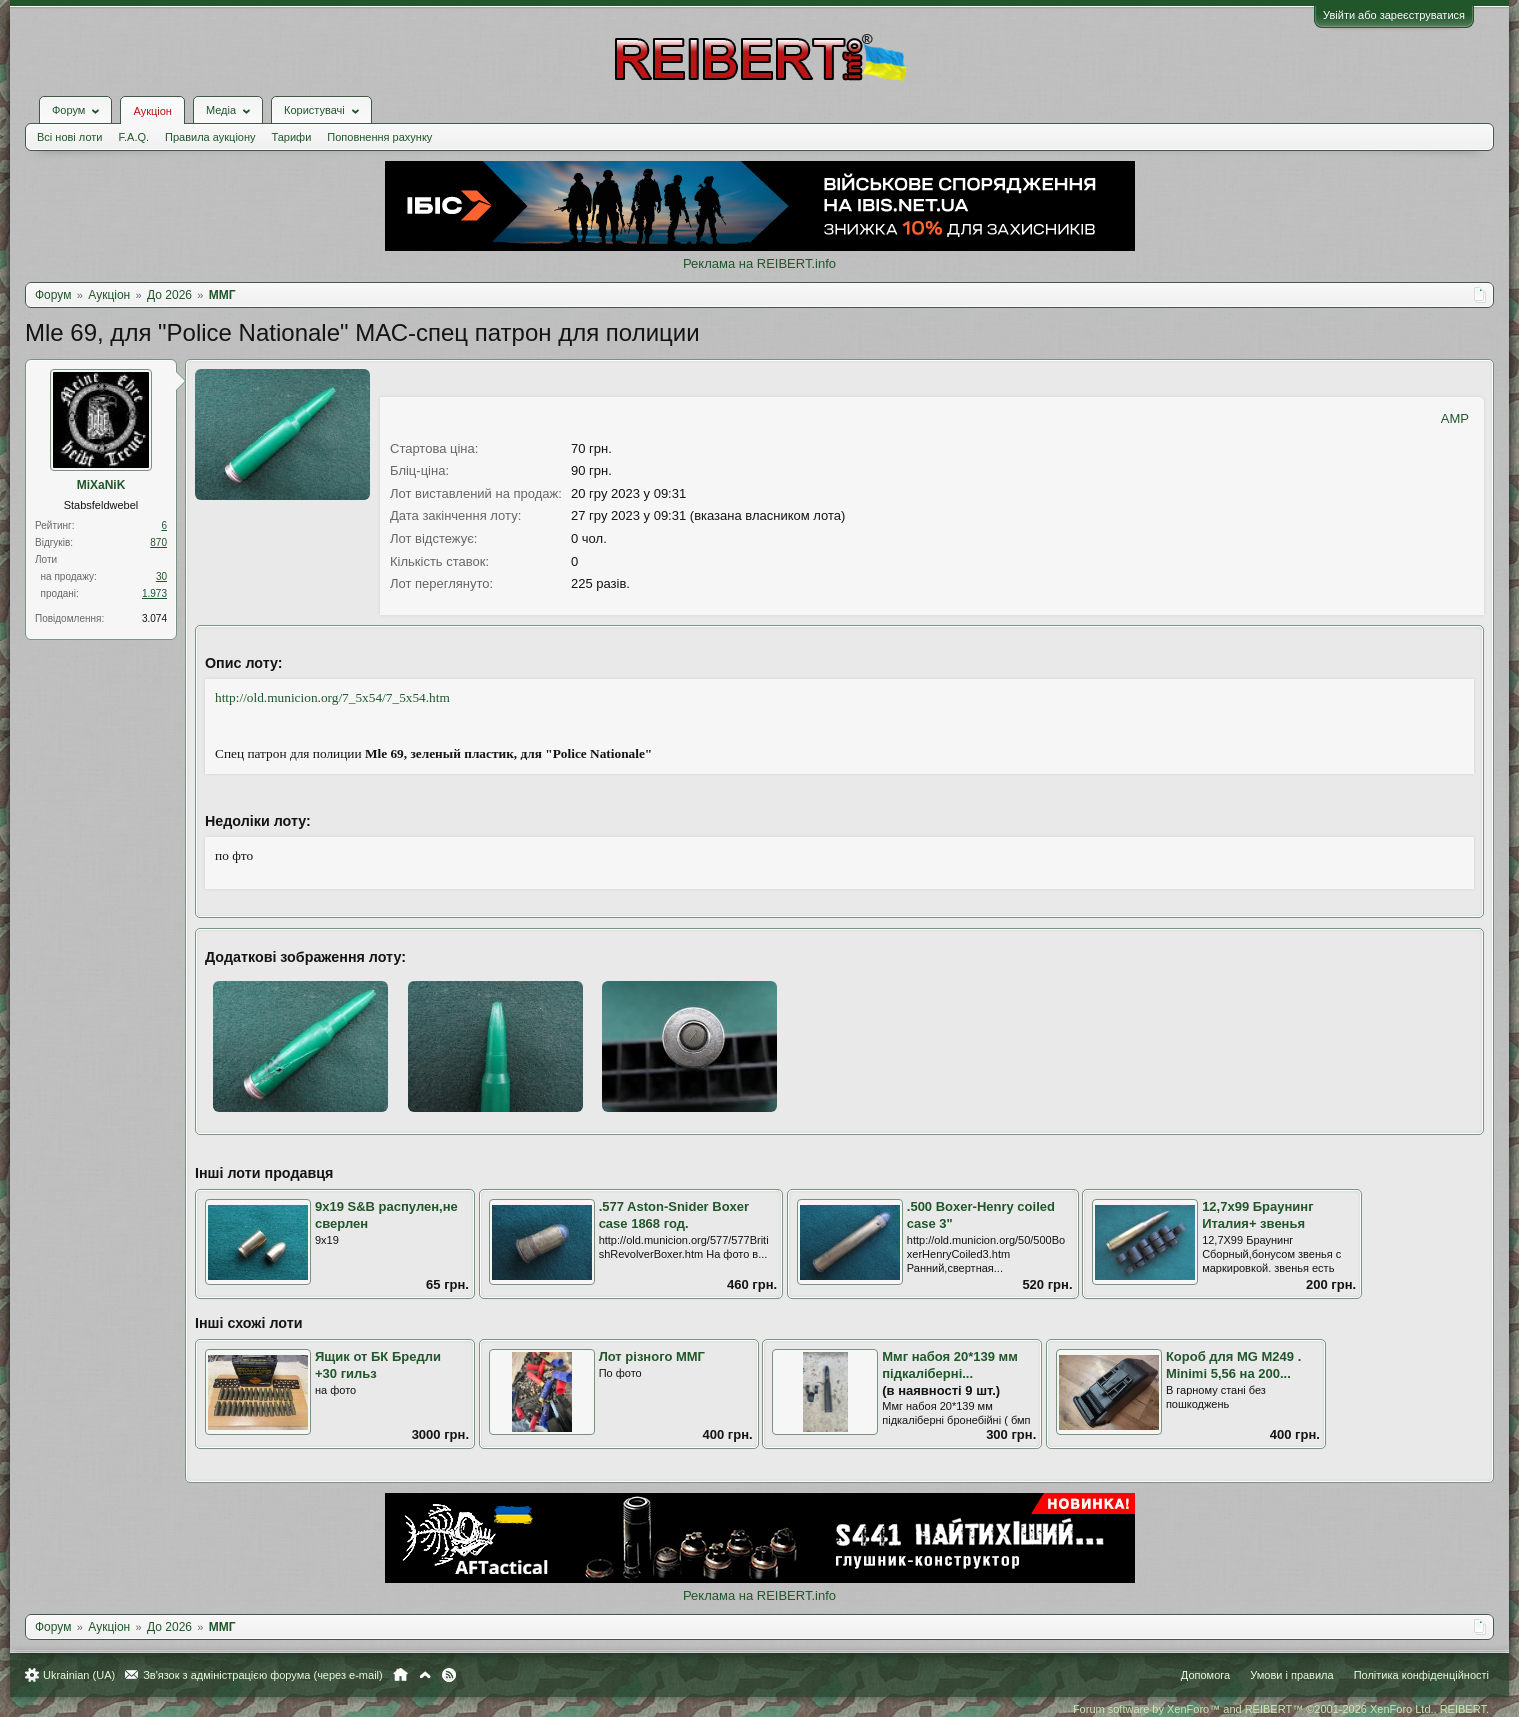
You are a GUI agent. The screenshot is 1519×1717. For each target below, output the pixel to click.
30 (161, 576)
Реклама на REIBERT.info (759, 263)
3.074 (154, 618)
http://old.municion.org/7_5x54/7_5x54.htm (332, 697)
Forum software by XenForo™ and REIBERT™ (1281, 1709)
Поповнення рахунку (379, 137)
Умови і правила (1291, 1675)
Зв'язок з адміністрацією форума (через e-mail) (263, 1675)
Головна (400, 1675)
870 (158, 542)
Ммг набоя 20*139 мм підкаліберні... (950, 1365)
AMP (1455, 418)
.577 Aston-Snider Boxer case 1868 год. (674, 1215)
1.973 (154, 593)
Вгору (425, 1675)
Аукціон (152, 111)
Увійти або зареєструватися (1394, 15)
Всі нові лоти (69, 137)
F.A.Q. (133, 137)
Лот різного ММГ (652, 1356)
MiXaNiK (101, 485)
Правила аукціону (210, 137)
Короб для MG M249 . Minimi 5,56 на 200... (1233, 1365)
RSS (449, 1675)
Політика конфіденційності (1421, 1675)
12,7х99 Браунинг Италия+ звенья (1257, 1215)
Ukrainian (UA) (79, 1675)
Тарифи (292, 137)
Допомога (1205, 1675)
